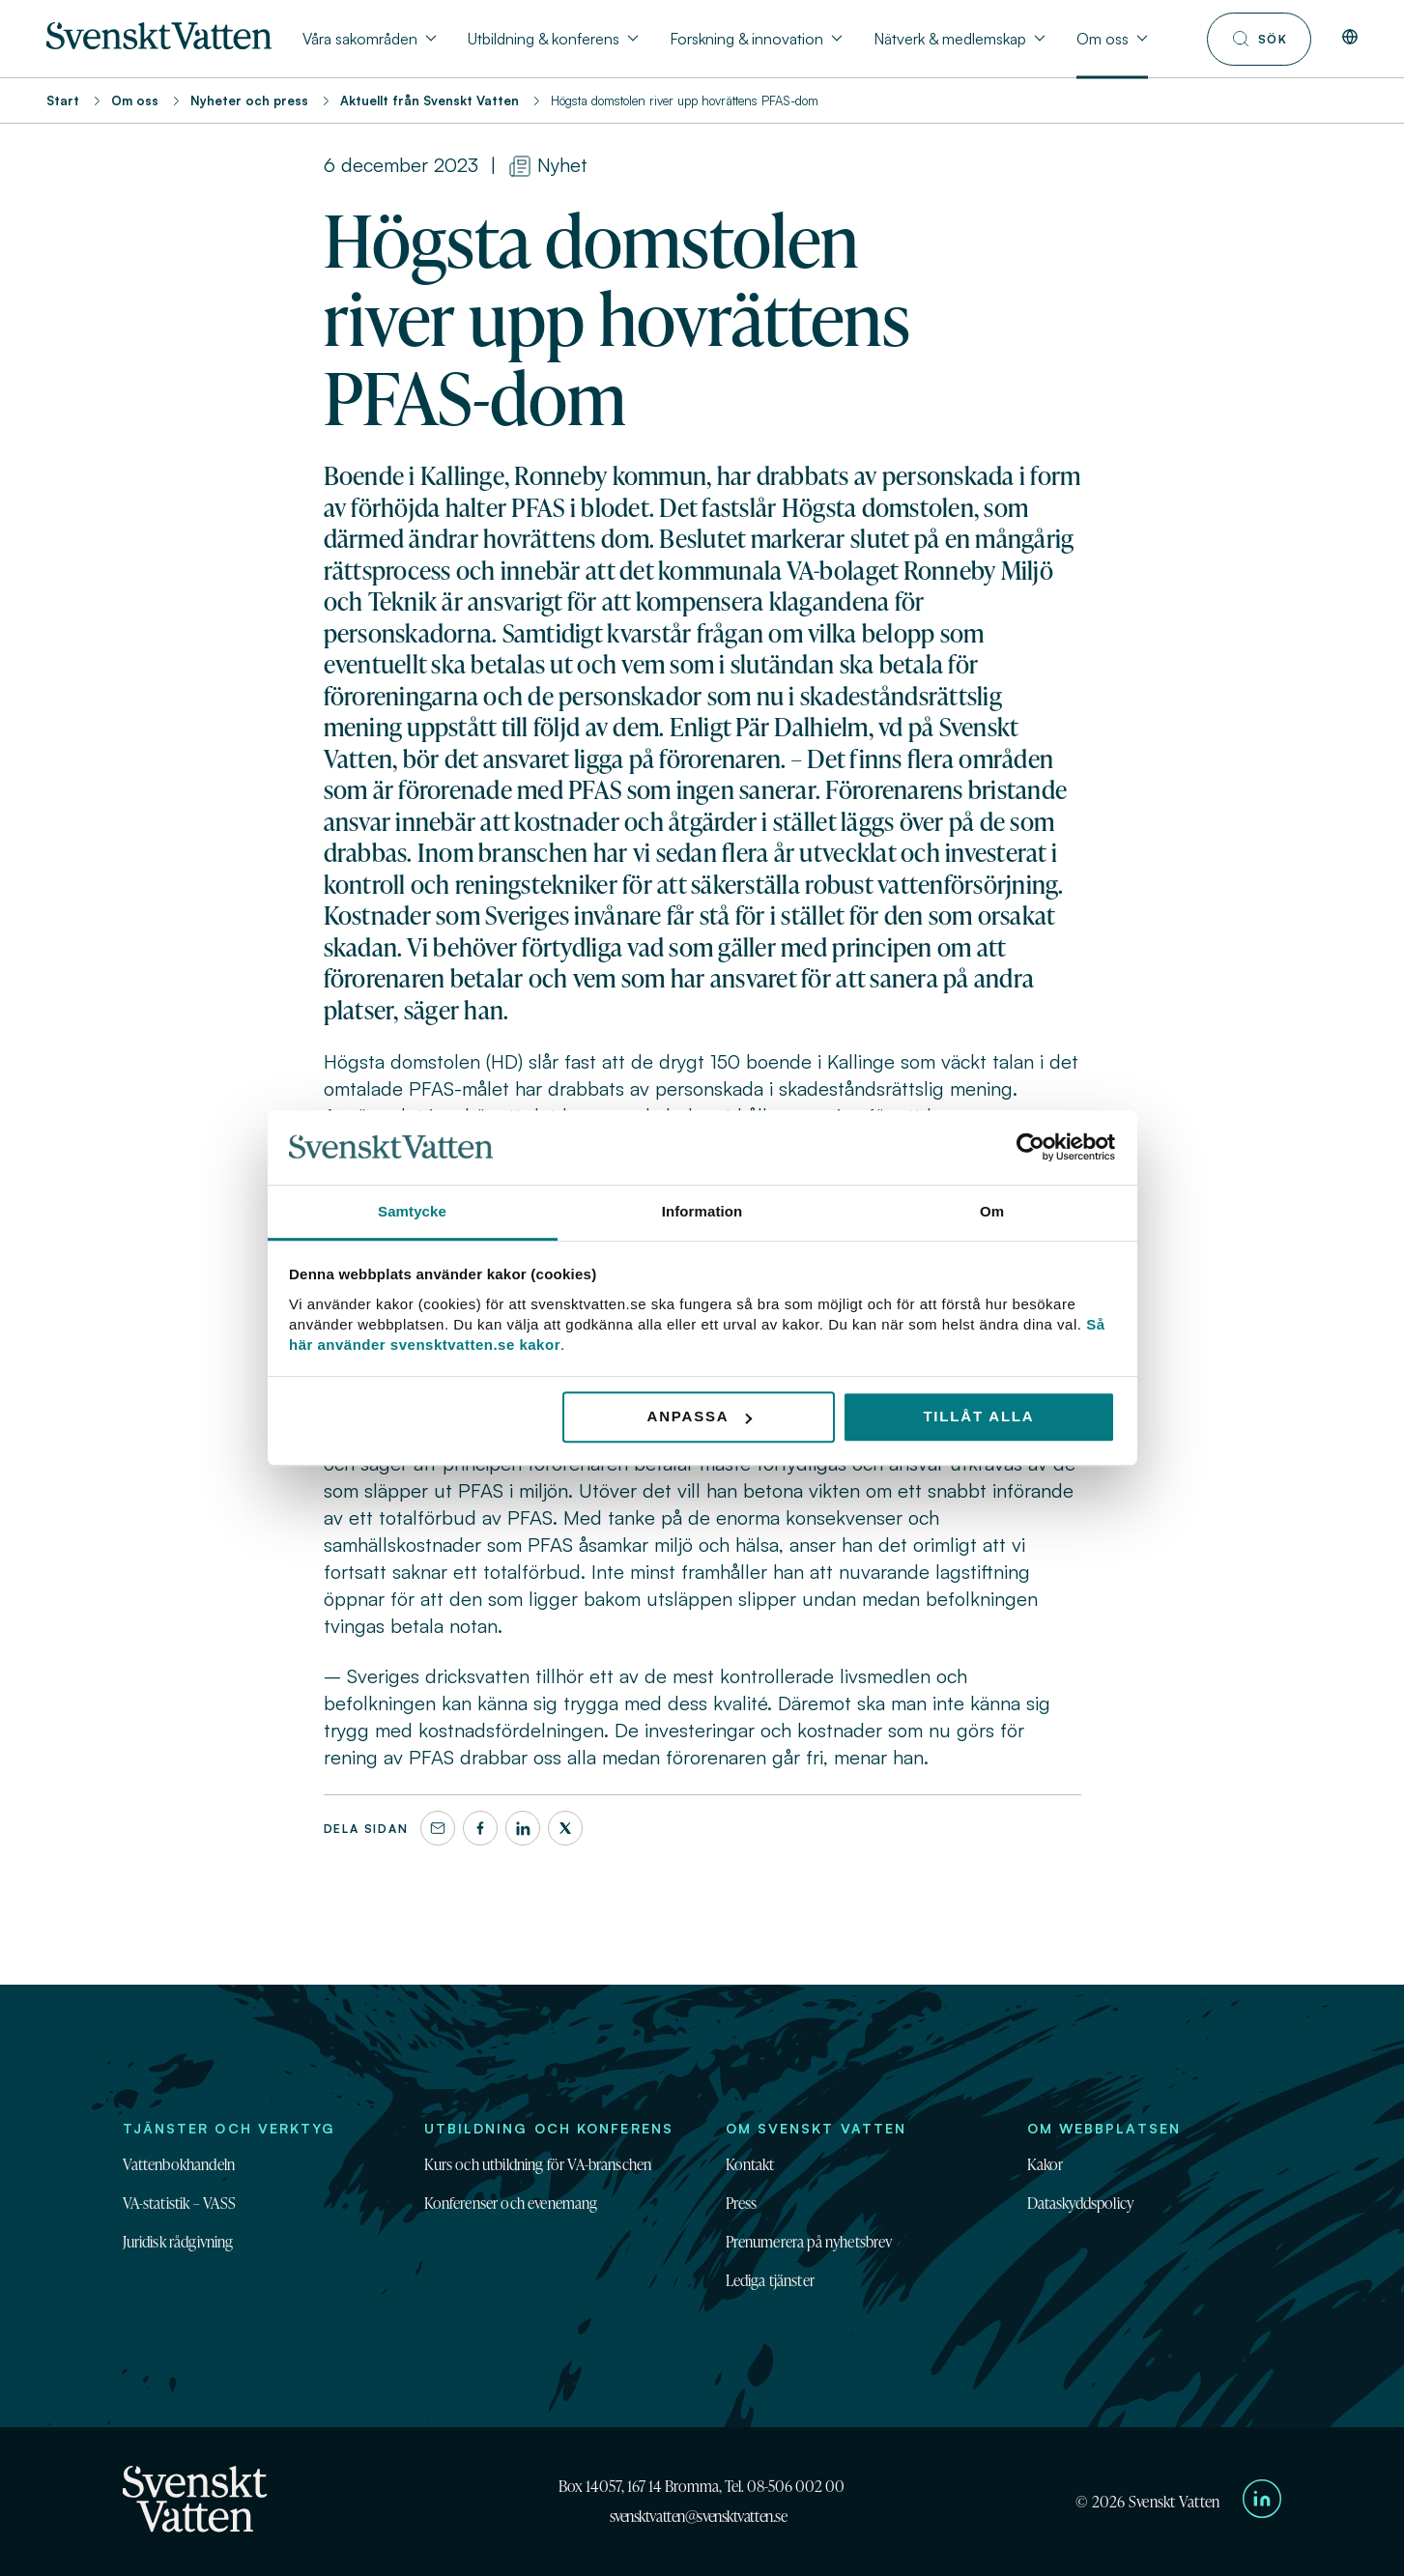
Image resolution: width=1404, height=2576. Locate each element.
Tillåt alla (978, 1417)
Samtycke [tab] (412, 1211)
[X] (565, 1828)
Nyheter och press (249, 100)
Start (62, 100)
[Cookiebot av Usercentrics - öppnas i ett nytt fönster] (1030, 1147)
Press (742, 2203)
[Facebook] (480, 1828)
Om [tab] (992, 1211)
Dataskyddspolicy (1080, 2203)
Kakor (1045, 2164)
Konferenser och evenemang (511, 2203)
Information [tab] (702, 1211)
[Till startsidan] (159, 43)
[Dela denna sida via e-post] (437, 1828)
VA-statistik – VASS (180, 2203)
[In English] (1350, 38)
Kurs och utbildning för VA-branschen (538, 2164)
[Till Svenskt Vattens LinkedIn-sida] (1262, 2501)
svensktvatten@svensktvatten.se (699, 2516)
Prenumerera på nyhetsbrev (809, 2241)
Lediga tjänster (770, 2280)
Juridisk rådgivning (178, 2241)
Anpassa (700, 1417)
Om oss (134, 100)
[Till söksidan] (1259, 39)
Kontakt (750, 2164)
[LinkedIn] (522, 1828)
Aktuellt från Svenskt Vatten (429, 100)
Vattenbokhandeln (179, 2164)
